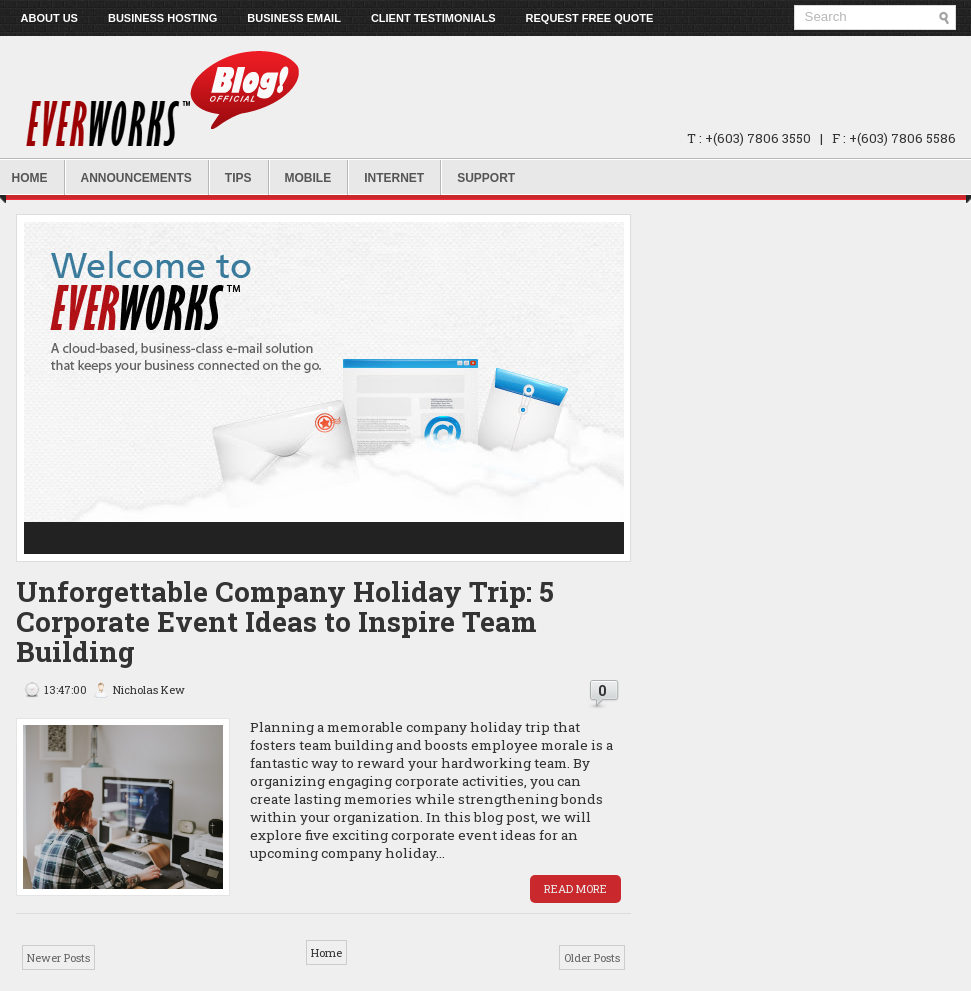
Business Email (294, 18)
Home (326, 952)
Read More (575, 888)
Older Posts (592, 957)
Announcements (136, 178)
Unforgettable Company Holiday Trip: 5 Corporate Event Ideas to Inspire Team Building (285, 622)
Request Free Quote (590, 18)
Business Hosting (162, 18)
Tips (238, 178)
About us (49, 18)
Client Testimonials (433, 18)
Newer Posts (58, 957)
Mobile (308, 178)
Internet (394, 178)
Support (486, 178)
